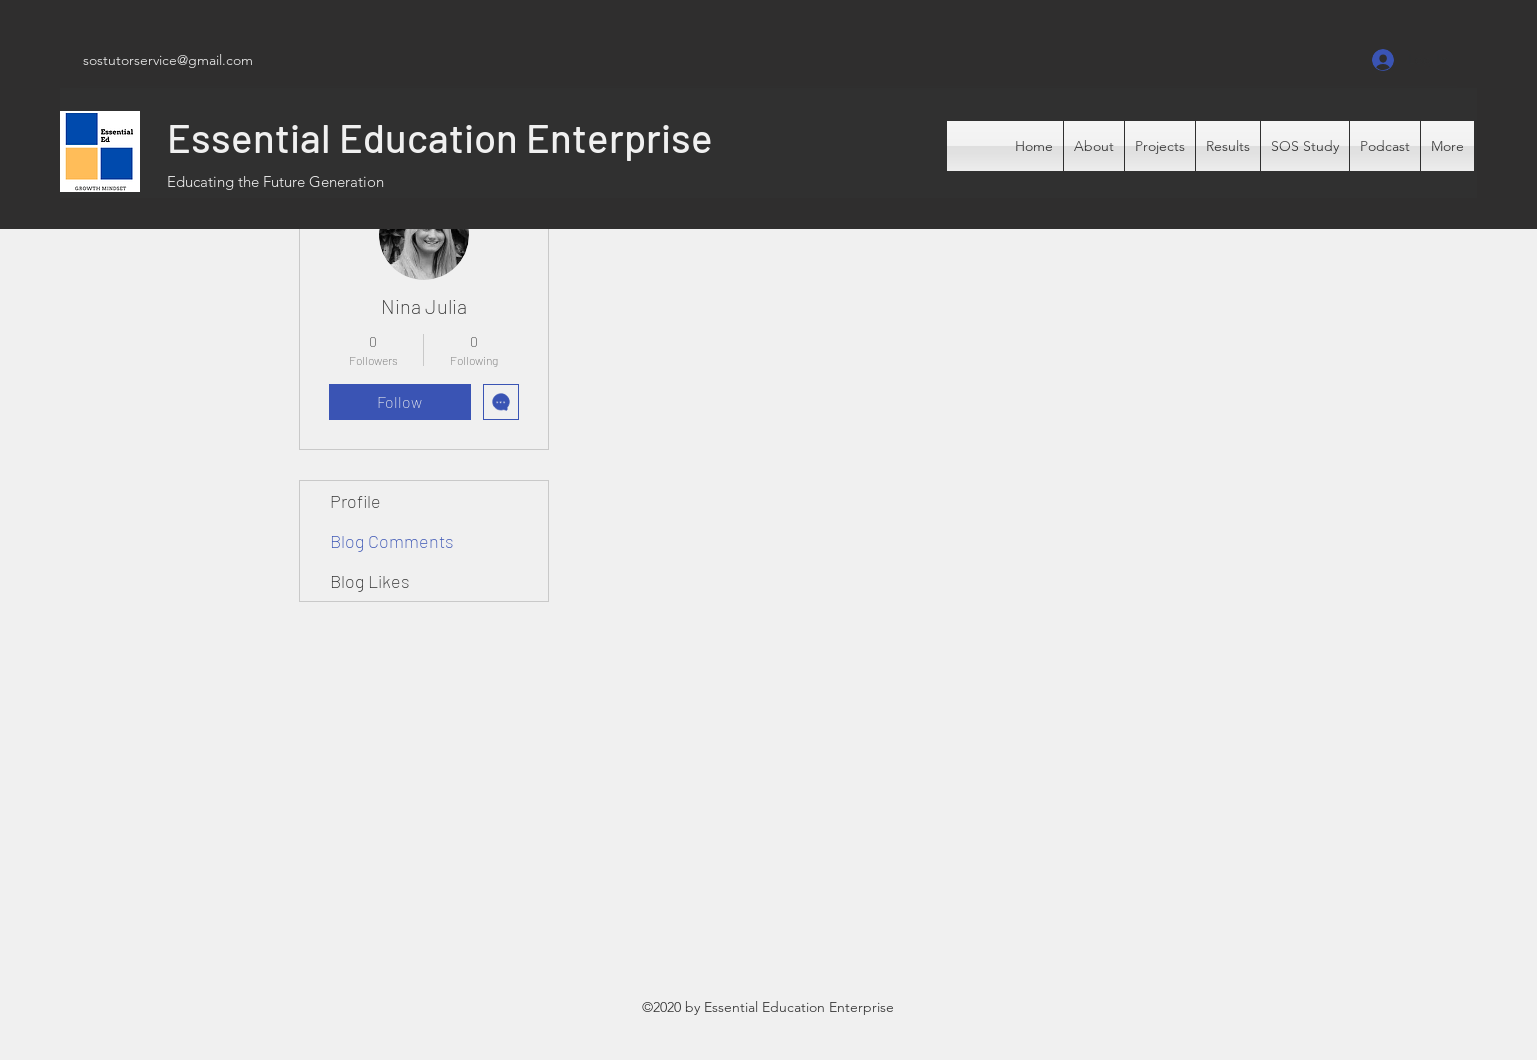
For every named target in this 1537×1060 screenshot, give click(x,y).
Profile (355, 501)
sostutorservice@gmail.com (168, 60)
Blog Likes (370, 581)
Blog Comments (392, 541)
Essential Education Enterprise (440, 137)
